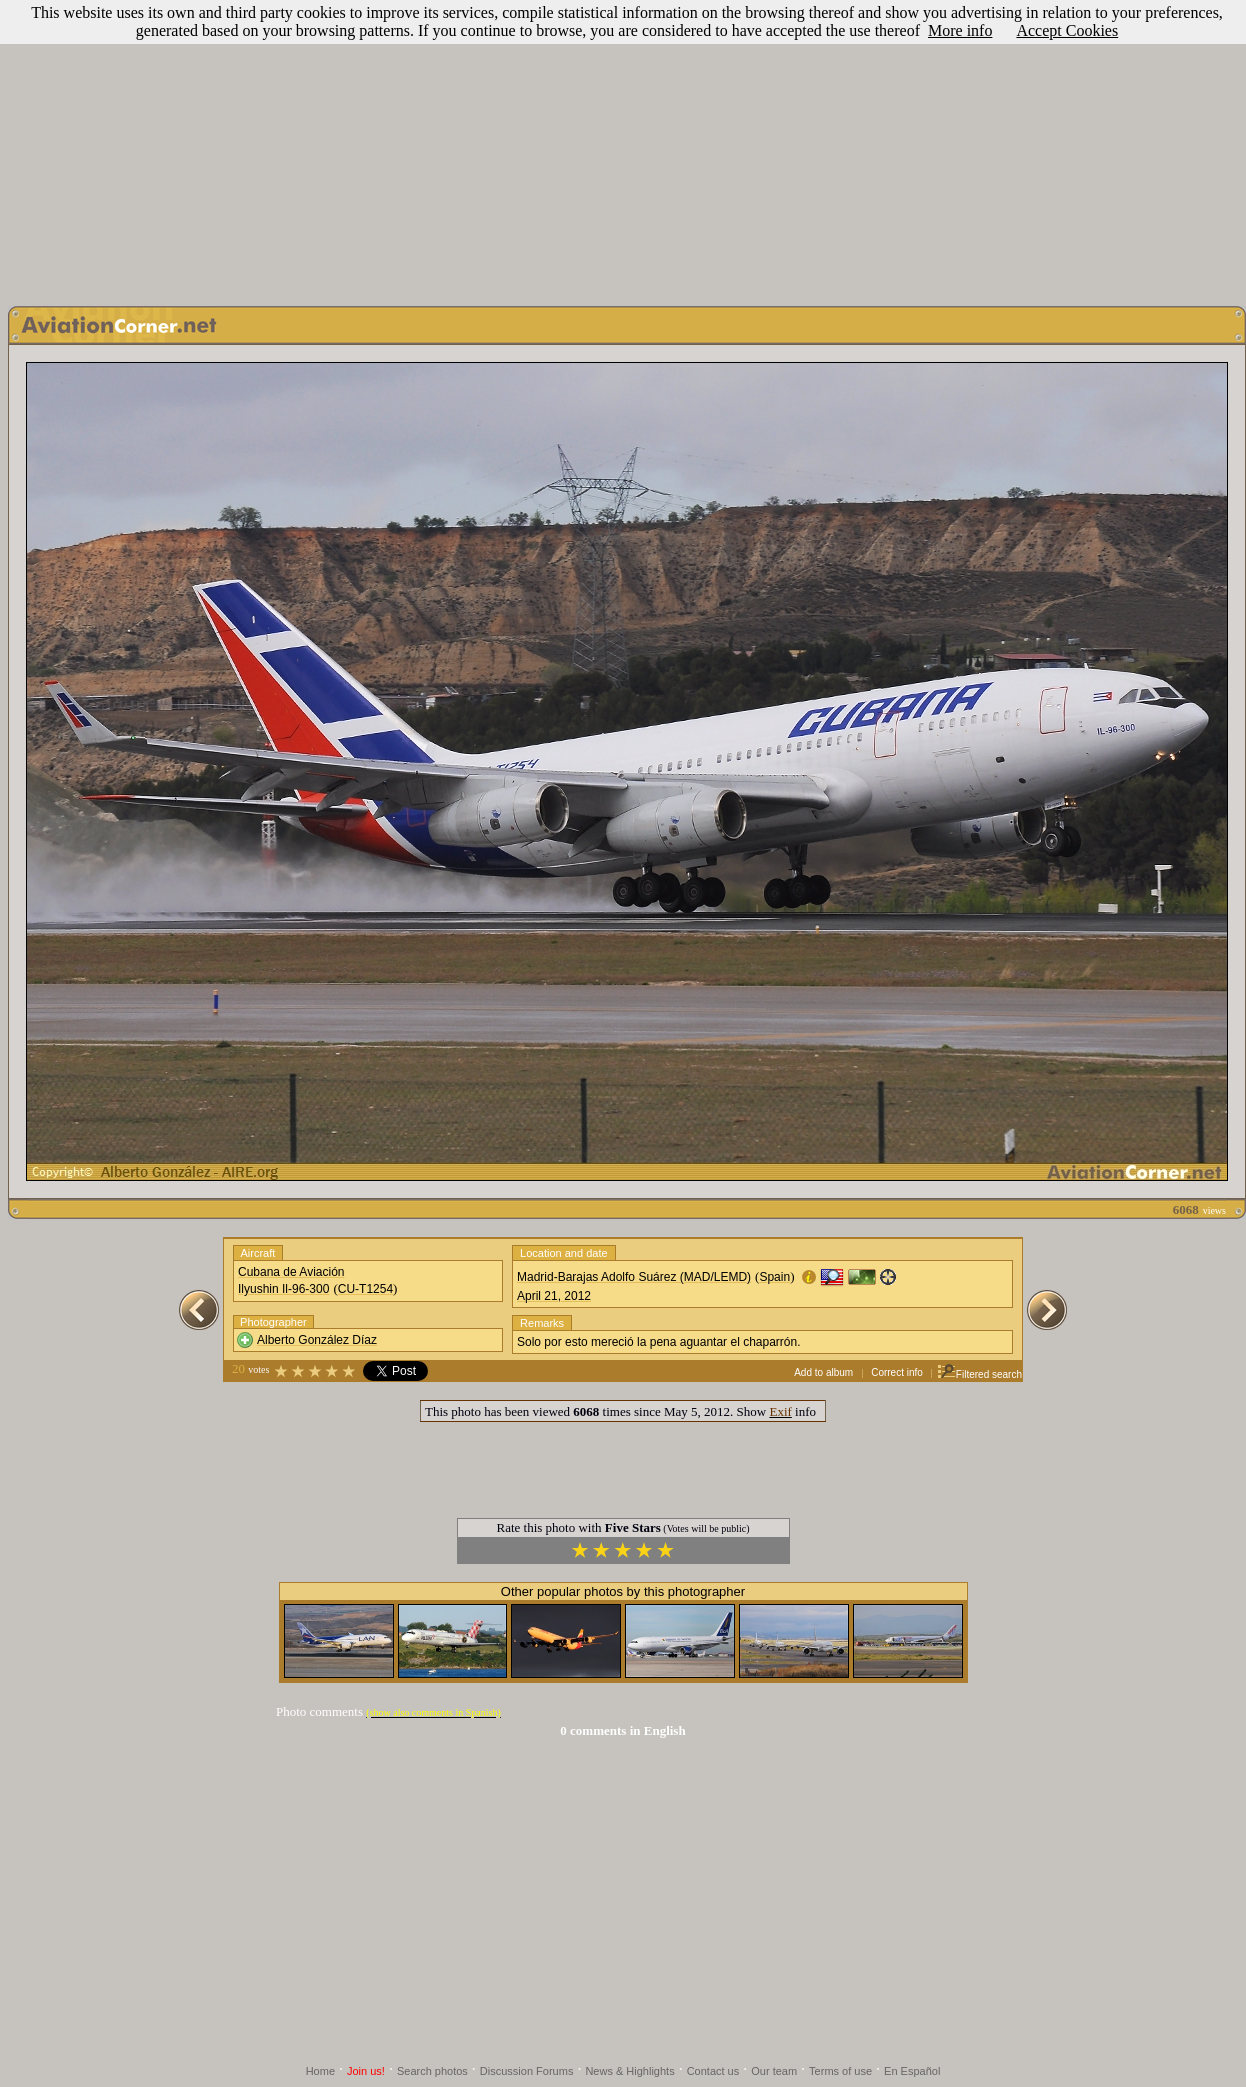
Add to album (823, 1372)
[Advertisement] (623, 148)
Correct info (897, 1372)
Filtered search (979, 1374)
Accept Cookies (1067, 30)
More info (960, 30)
